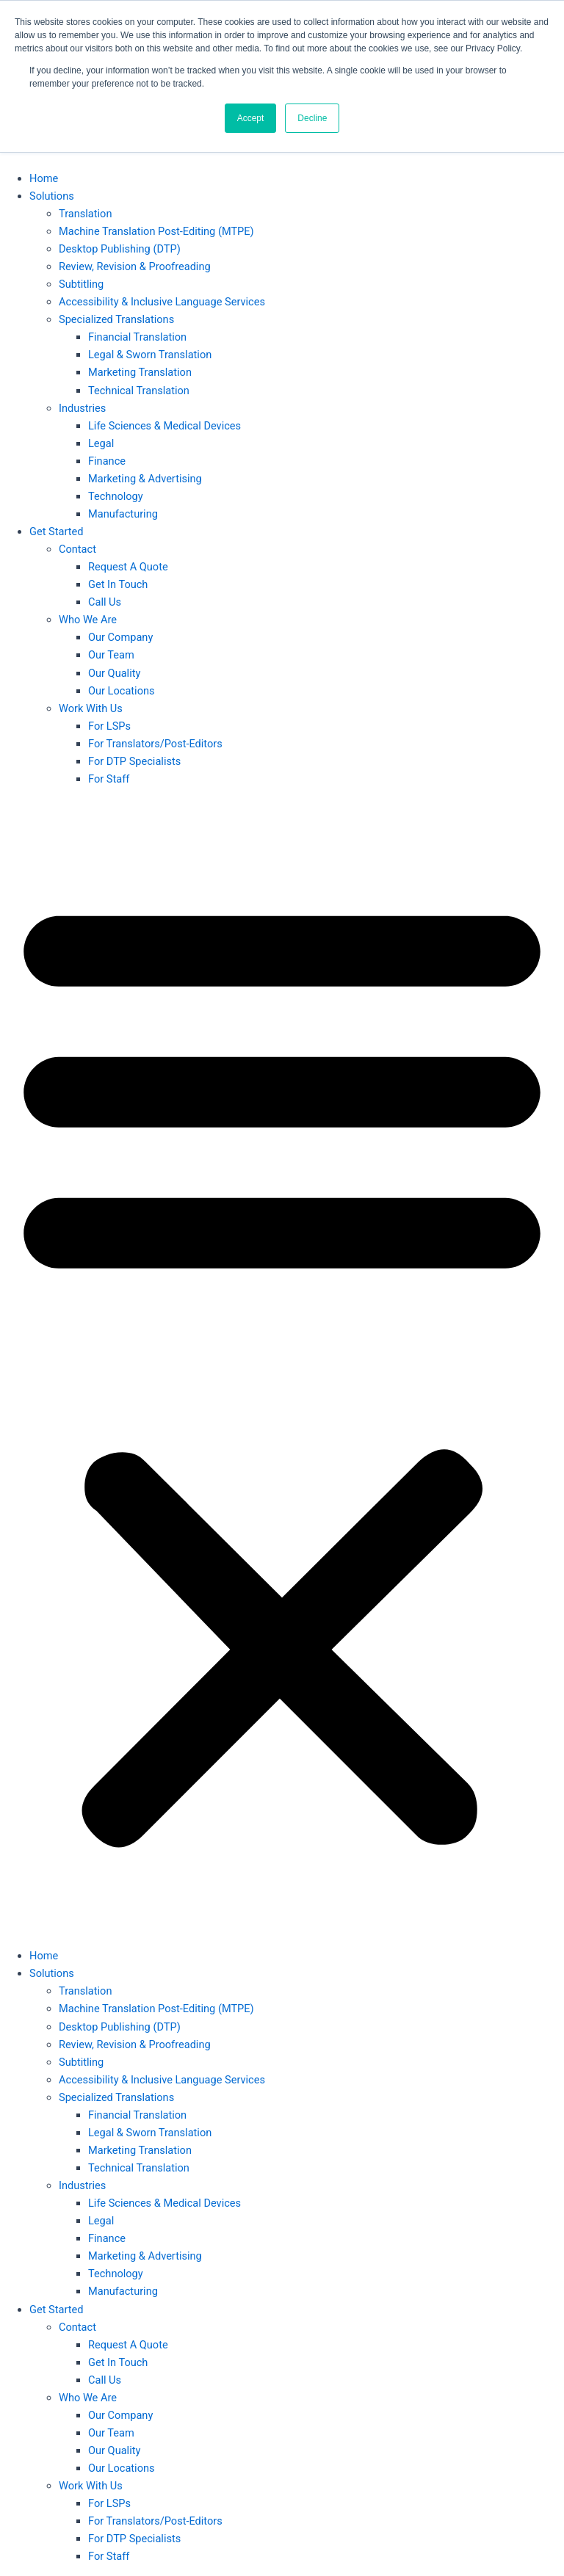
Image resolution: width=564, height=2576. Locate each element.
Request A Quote (128, 566)
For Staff (108, 779)
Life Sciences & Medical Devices (164, 425)
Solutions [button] (51, 196)
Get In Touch (118, 584)
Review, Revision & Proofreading (135, 266)
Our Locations (121, 690)
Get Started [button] (56, 531)
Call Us (104, 602)
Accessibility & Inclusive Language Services (162, 301)
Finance (107, 461)
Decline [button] (312, 118)
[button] (282, 1368)
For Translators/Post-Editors (155, 743)
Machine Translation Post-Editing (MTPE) (156, 231)
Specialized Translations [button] (116, 319)
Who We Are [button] (88, 619)
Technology (115, 496)
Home (43, 178)
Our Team (111, 654)
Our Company (120, 637)
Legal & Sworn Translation (150, 354)
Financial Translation (137, 337)
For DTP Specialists (134, 761)
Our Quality (114, 673)
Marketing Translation (140, 372)
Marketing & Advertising (145, 478)
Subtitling (81, 284)
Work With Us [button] (91, 708)
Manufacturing (123, 513)
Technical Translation (138, 390)
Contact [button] (77, 549)
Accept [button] (250, 118)
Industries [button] (82, 408)
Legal (101, 443)
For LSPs (109, 726)
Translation (85, 213)
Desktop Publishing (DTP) (120, 248)
